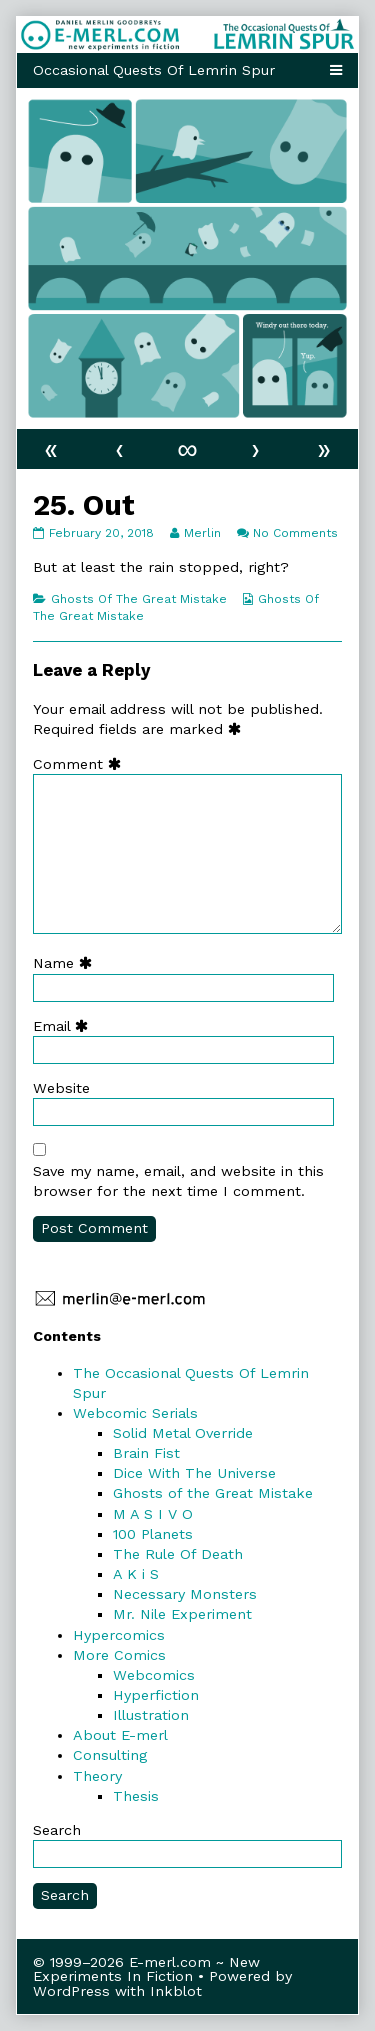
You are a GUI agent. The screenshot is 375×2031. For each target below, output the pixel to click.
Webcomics (154, 1675)
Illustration (151, 1715)
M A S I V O (153, 1514)
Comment (81, 764)
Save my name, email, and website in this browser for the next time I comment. (178, 1181)
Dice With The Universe (194, 1473)
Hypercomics (119, 1635)
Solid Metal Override (183, 1433)
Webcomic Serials (135, 1413)
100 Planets (153, 1534)
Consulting (110, 1755)
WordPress (71, 1991)
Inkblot (176, 1991)
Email (65, 1026)
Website (61, 1088)
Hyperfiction (156, 1695)
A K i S (136, 1574)
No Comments (295, 533)
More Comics (119, 1655)
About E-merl (120, 1735)
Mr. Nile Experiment (182, 1614)
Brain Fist (146, 1453)
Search (57, 1830)
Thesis (136, 1796)
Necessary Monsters (185, 1594)
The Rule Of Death (178, 1554)
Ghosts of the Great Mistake (213, 1493)
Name (67, 963)
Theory (97, 1776)
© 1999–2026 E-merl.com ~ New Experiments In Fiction (146, 1969)
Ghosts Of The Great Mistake (139, 599)
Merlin (202, 533)
